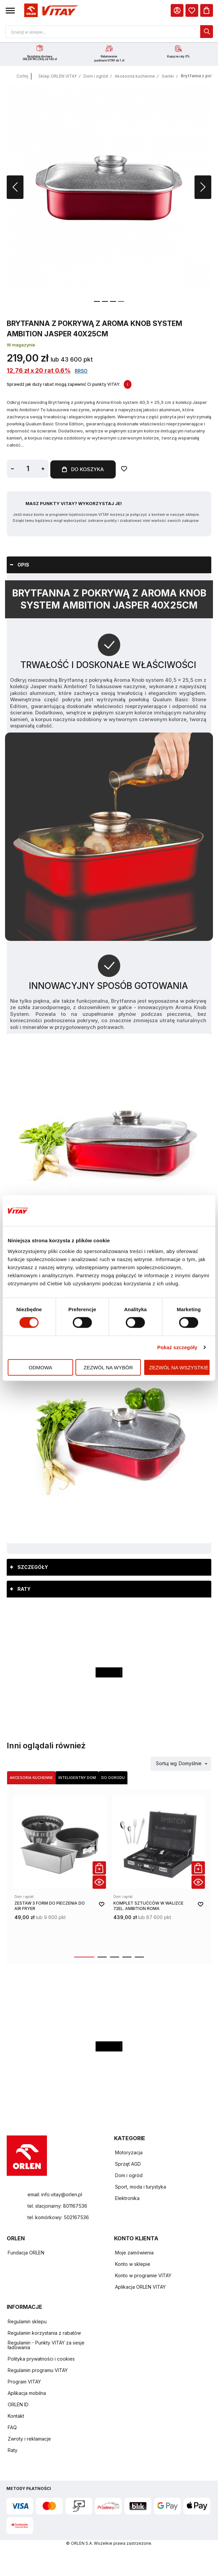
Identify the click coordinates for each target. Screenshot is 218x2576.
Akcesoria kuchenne (135, 77)
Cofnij (22, 77)
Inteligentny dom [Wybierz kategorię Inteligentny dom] (77, 1778)
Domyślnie (190, 1764)
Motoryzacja (129, 2153)
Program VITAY (24, 2382)
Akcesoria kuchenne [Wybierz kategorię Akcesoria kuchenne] (31, 1778)
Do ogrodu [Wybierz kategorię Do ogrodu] (113, 1778)
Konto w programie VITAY (143, 2276)
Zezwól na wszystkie (179, 1367)
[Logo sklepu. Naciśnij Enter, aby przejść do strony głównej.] (50, 10)
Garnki (168, 77)
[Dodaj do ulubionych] (127, 470)
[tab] (109, 565)
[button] (10, 10)
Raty (24, 1589)
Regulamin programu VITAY (38, 2370)
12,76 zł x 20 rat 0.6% (39, 371)
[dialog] (191, 10)
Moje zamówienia (134, 2253)
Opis (23, 565)
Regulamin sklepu (27, 2322)
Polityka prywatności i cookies (41, 2359)
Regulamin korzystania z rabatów (44, 2333)
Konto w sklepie (132, 2264)
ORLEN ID (18, 2405)
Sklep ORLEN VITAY (57, 77)
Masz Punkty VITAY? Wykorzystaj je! (73, 503)
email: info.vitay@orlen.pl (55, 2195)
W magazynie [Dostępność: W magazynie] (21, 345)
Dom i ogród (96, 77)
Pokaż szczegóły (177, 1347)
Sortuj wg (166, 1764)
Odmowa (40, 1367)
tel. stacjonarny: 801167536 (57, 2206)
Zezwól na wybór (108, 1367)
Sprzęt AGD (128, 2164)
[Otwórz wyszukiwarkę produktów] (109, 31)
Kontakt (16, 2416)
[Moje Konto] (177, 10)
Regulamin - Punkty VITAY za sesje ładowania (46, 2345)
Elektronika (127, 2198)
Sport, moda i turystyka (140, 2187)
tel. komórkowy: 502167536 (58, 2217)
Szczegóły (32, 1567)
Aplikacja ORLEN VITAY (140, 2287)
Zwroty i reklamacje (29, 2439)
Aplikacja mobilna (27, 2393)
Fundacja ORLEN (26, 2253)
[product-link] (59, 1872)
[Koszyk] (206, 10)
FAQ (12, 2427)
